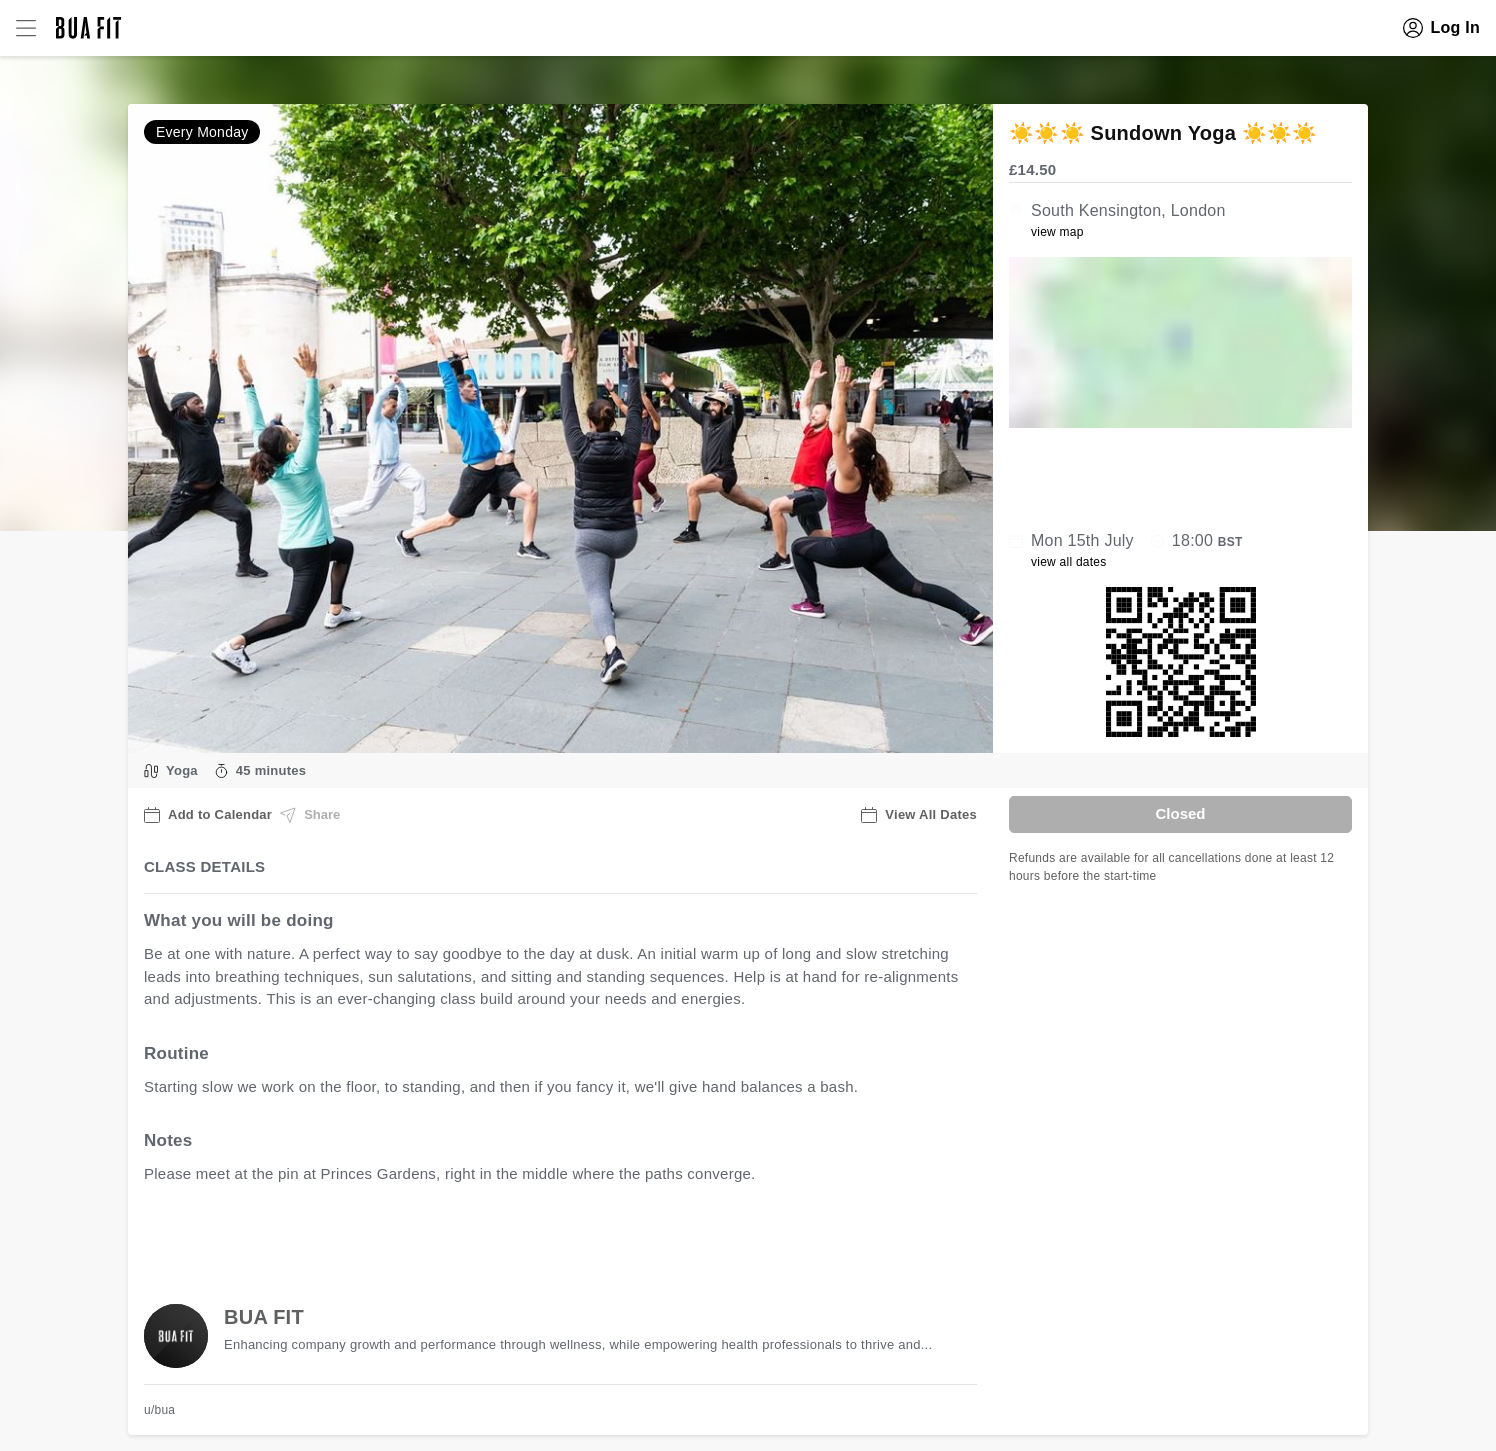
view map (1057, 232)
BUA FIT (264, 1317)
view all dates (1069, 562)
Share (310, 815)
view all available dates (549, 1236)
